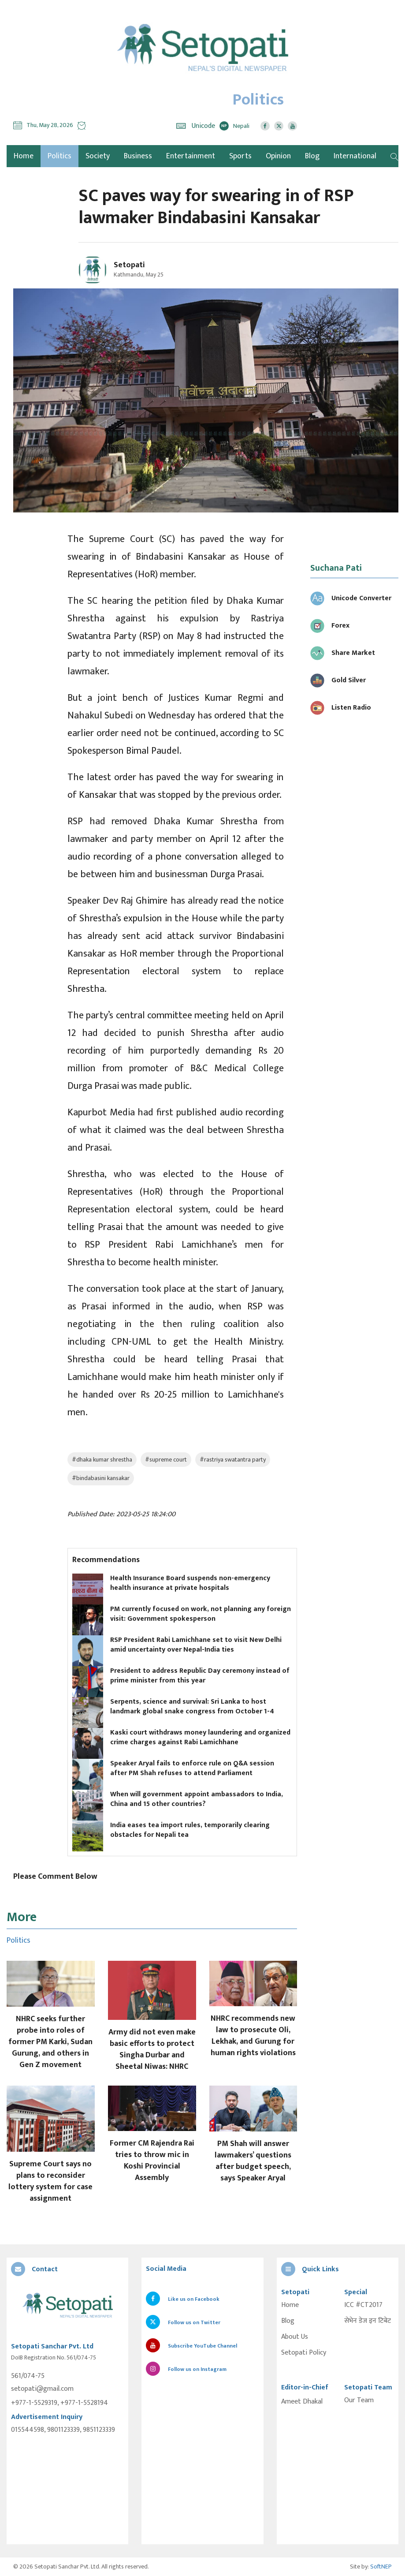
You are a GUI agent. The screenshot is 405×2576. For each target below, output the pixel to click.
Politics (59, 156)
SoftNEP (381, 2566)
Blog (312, 156)
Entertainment (190, 156)
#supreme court (166, 1459)
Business (138, 156)
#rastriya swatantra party (233, 1459)
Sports (240, 156)
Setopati (129, 265)
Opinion (278, 156)
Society (97, 156)
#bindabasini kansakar (101, 1478)
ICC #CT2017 (363, 2305)
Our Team (359, 2400)
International (355, 156)
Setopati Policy (303, 2353)
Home (290, 2305)
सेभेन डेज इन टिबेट (367, 2321)
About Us (294, 2337)
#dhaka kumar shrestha (102, 1459)
